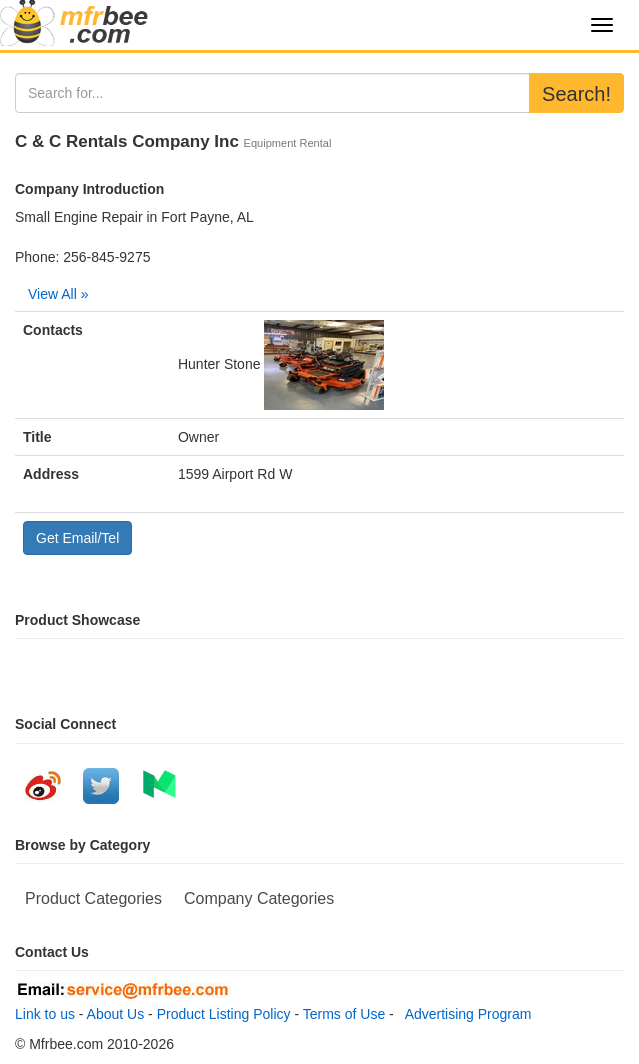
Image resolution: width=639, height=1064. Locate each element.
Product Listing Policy (224, 1014)
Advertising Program (465, 1014)
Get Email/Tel (77, 538)
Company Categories (259, 898)
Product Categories (93, 898)
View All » (58, 294)
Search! (576, 94)
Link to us (45, 1014)
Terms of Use (344, 1014)
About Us (116, 1014)
